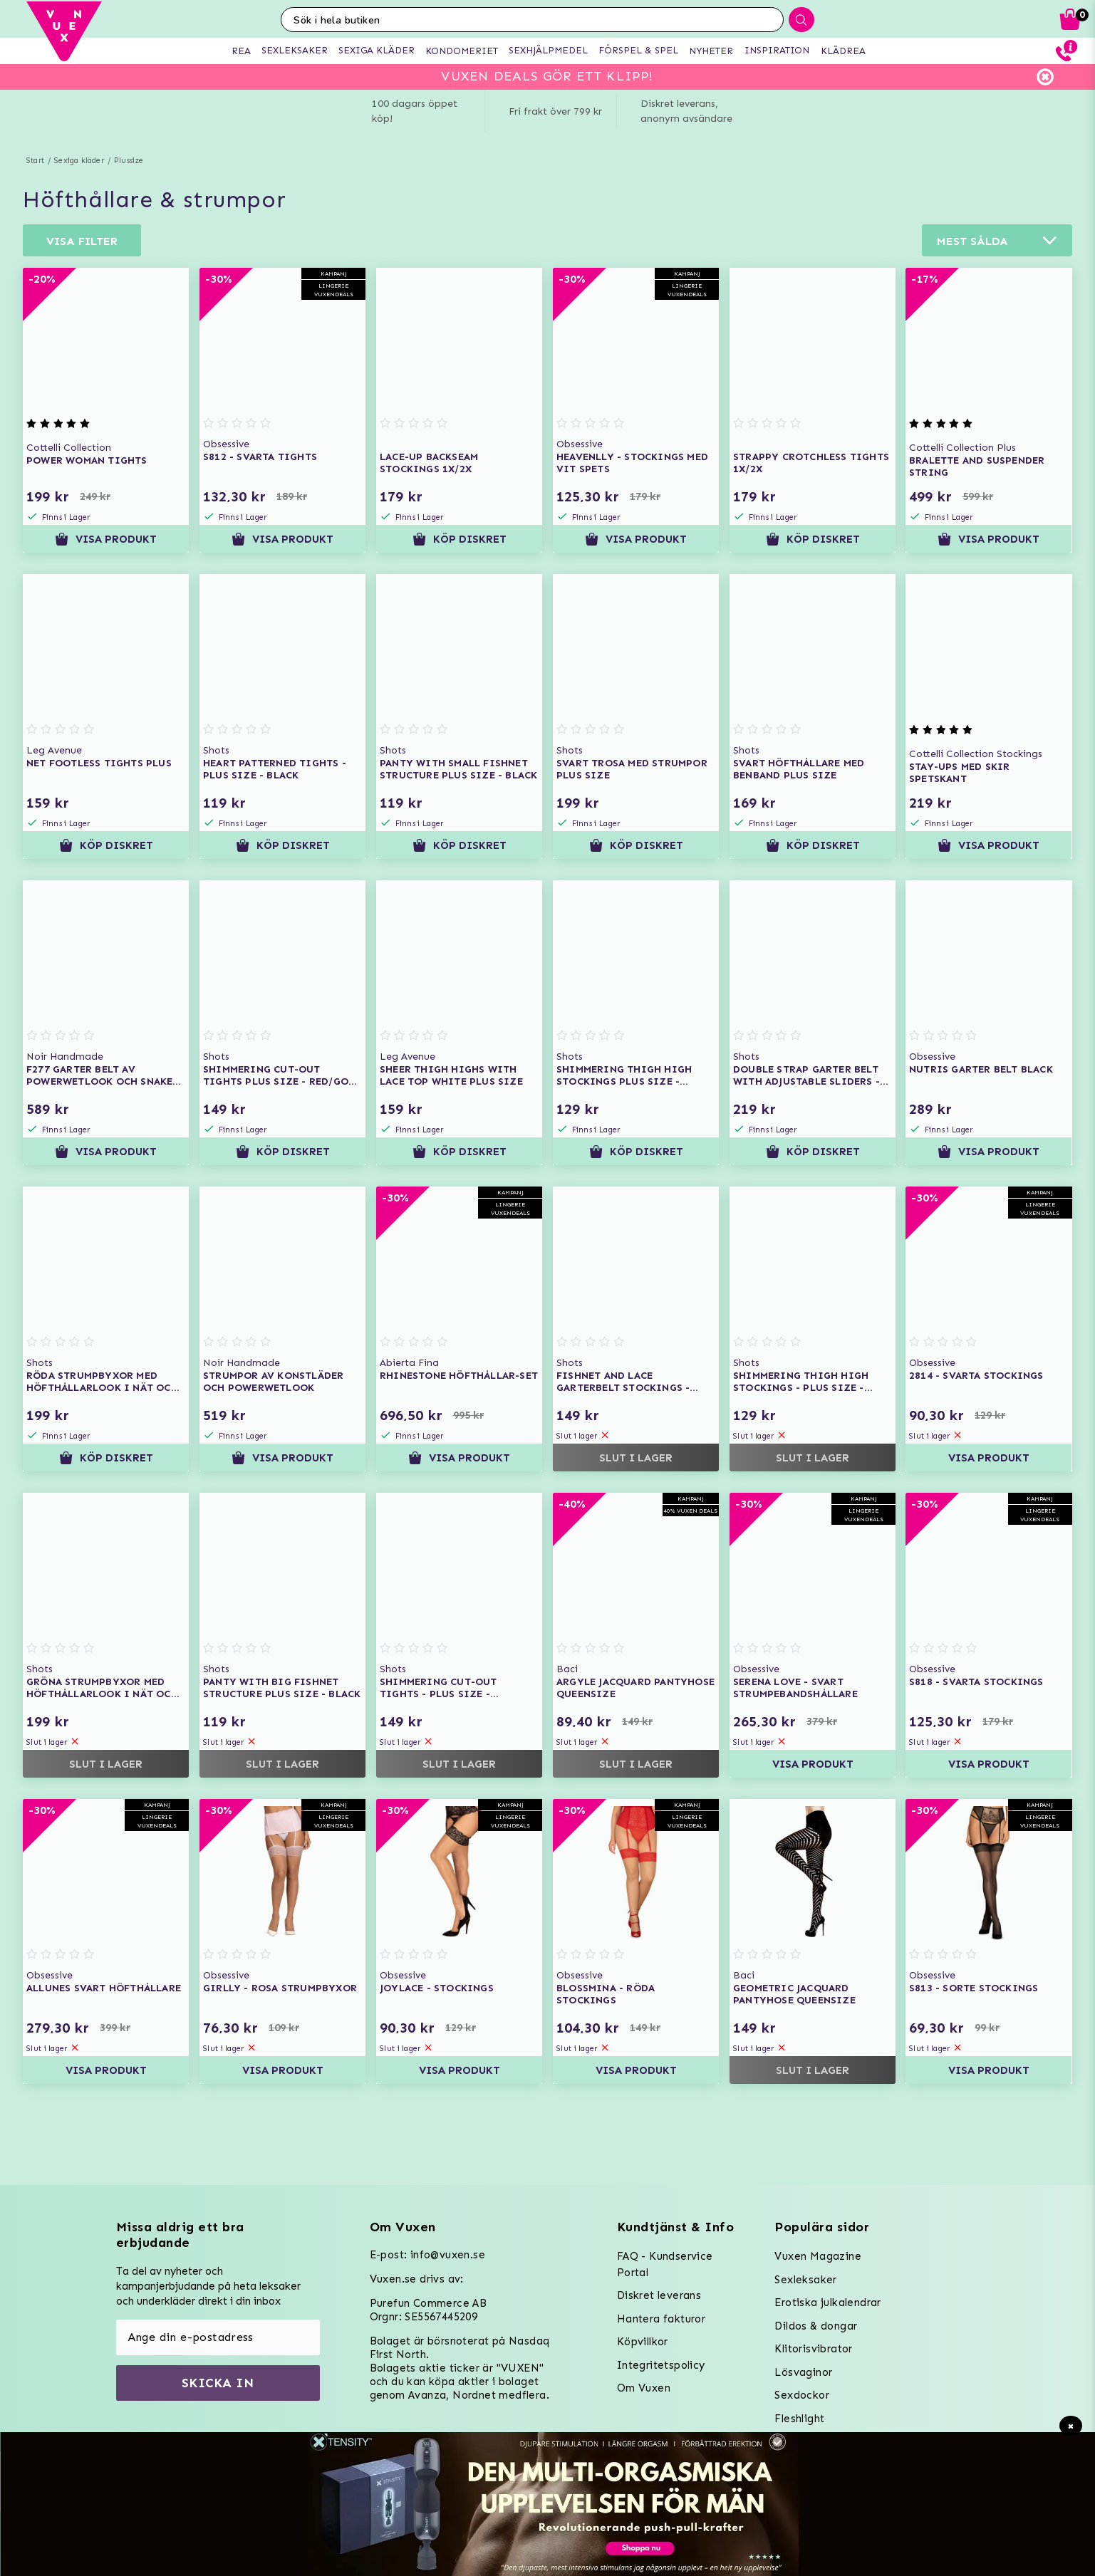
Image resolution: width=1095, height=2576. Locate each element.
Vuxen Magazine (817, 2256)
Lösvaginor (803, 2372)
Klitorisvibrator (813, 2348)
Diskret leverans (659, 2295)
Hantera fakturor (661, 2318)
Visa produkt (106, 539)
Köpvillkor (642, 2341)
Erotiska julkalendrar (827, 2302)
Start (35, 160)
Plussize (129, 160)
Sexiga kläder (79, 160)
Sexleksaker (805, 2279)
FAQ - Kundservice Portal (665, 2264)
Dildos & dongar (815, 2326)
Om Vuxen (643, 2388)
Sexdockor (801, 2395)
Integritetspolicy (661, 2365)
